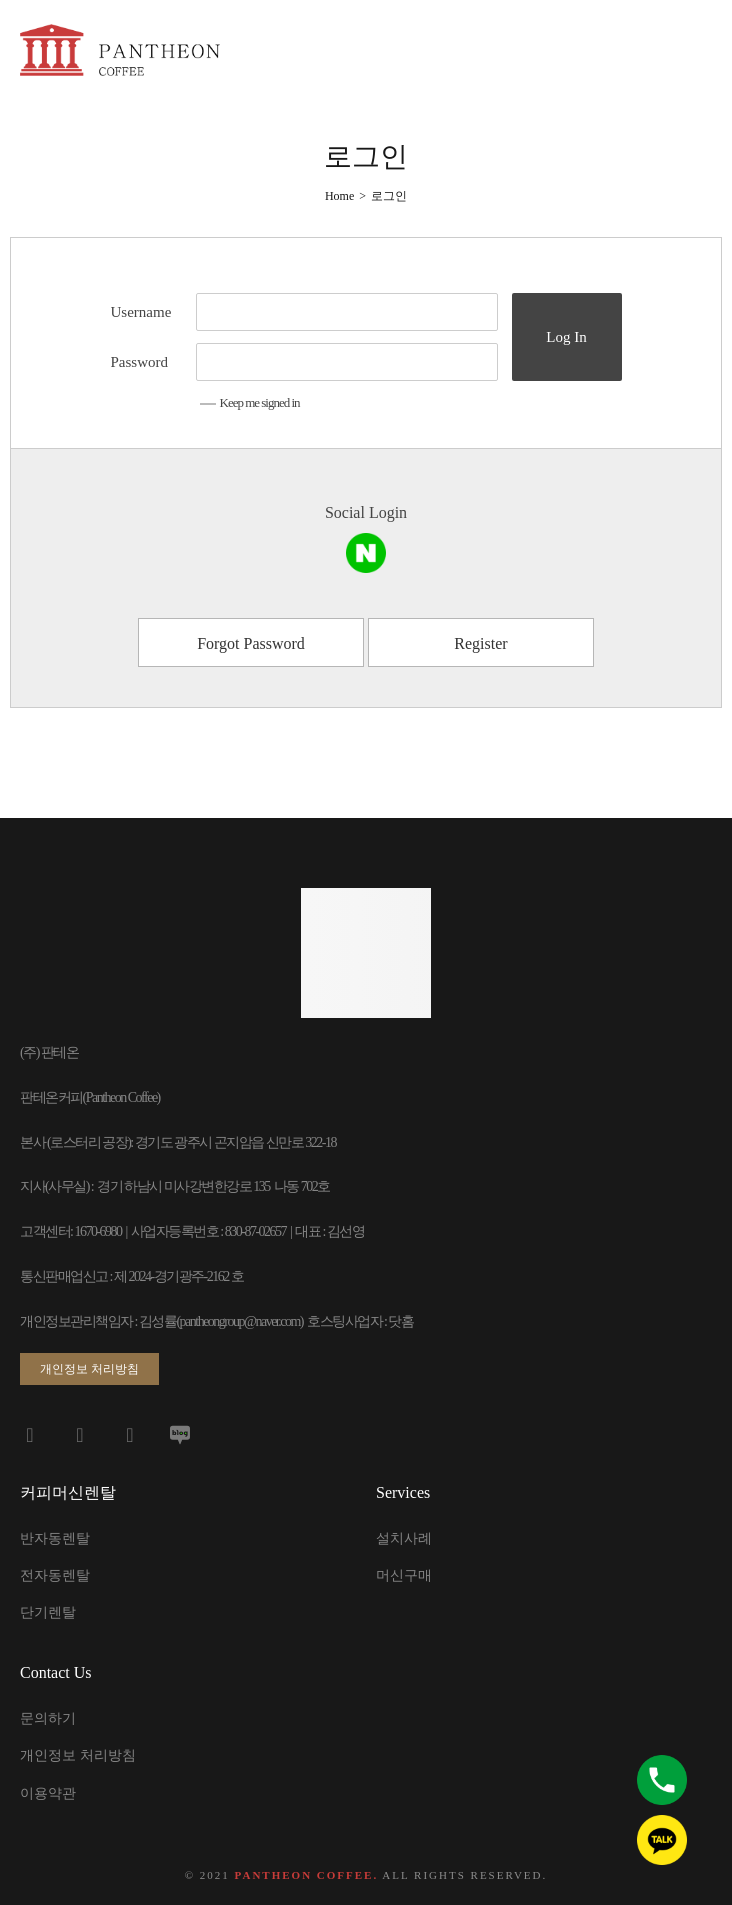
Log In (566, 337)
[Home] (339, 196)
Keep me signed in (250, 402)
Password (140, 362)
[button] (89, 1369)
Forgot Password (251, 643)
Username (141, 312)
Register (480, 643)
